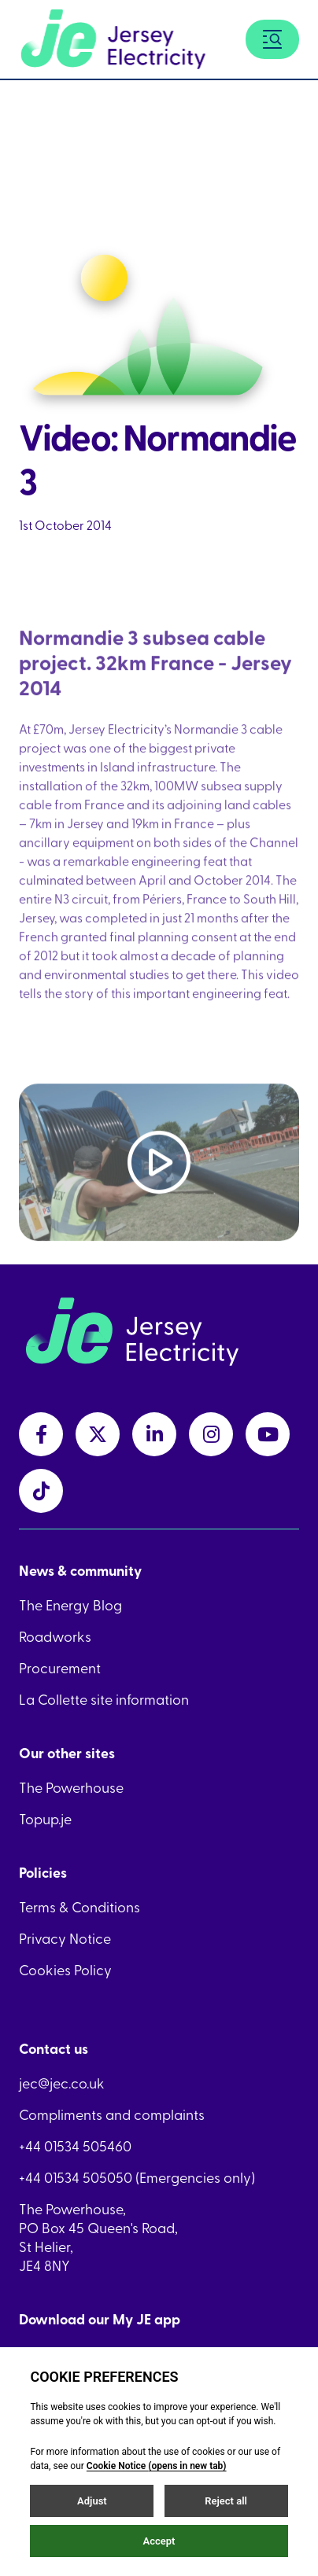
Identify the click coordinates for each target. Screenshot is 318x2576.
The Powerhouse (71, 1787)
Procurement (60, 1667)
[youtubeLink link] (268, 1434)
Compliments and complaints (112, 2114)
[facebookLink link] (41, 1434)
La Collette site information (104, 1699)
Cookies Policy (65, 1969)
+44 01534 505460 (75, 2145)
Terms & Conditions (79, 1906)
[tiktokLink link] (41, 1491)
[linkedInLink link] (154, 1434)
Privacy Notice (65, 1938)
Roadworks (55, 1636)
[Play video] (159, 1175)
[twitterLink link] (98, 1434)
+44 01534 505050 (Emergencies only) (137, 2177)
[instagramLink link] (211, 1434)
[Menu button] (272, 39)
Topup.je (45, 1818)
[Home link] (113, 39)
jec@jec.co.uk (62, 2083)
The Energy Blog (70, 1604)
